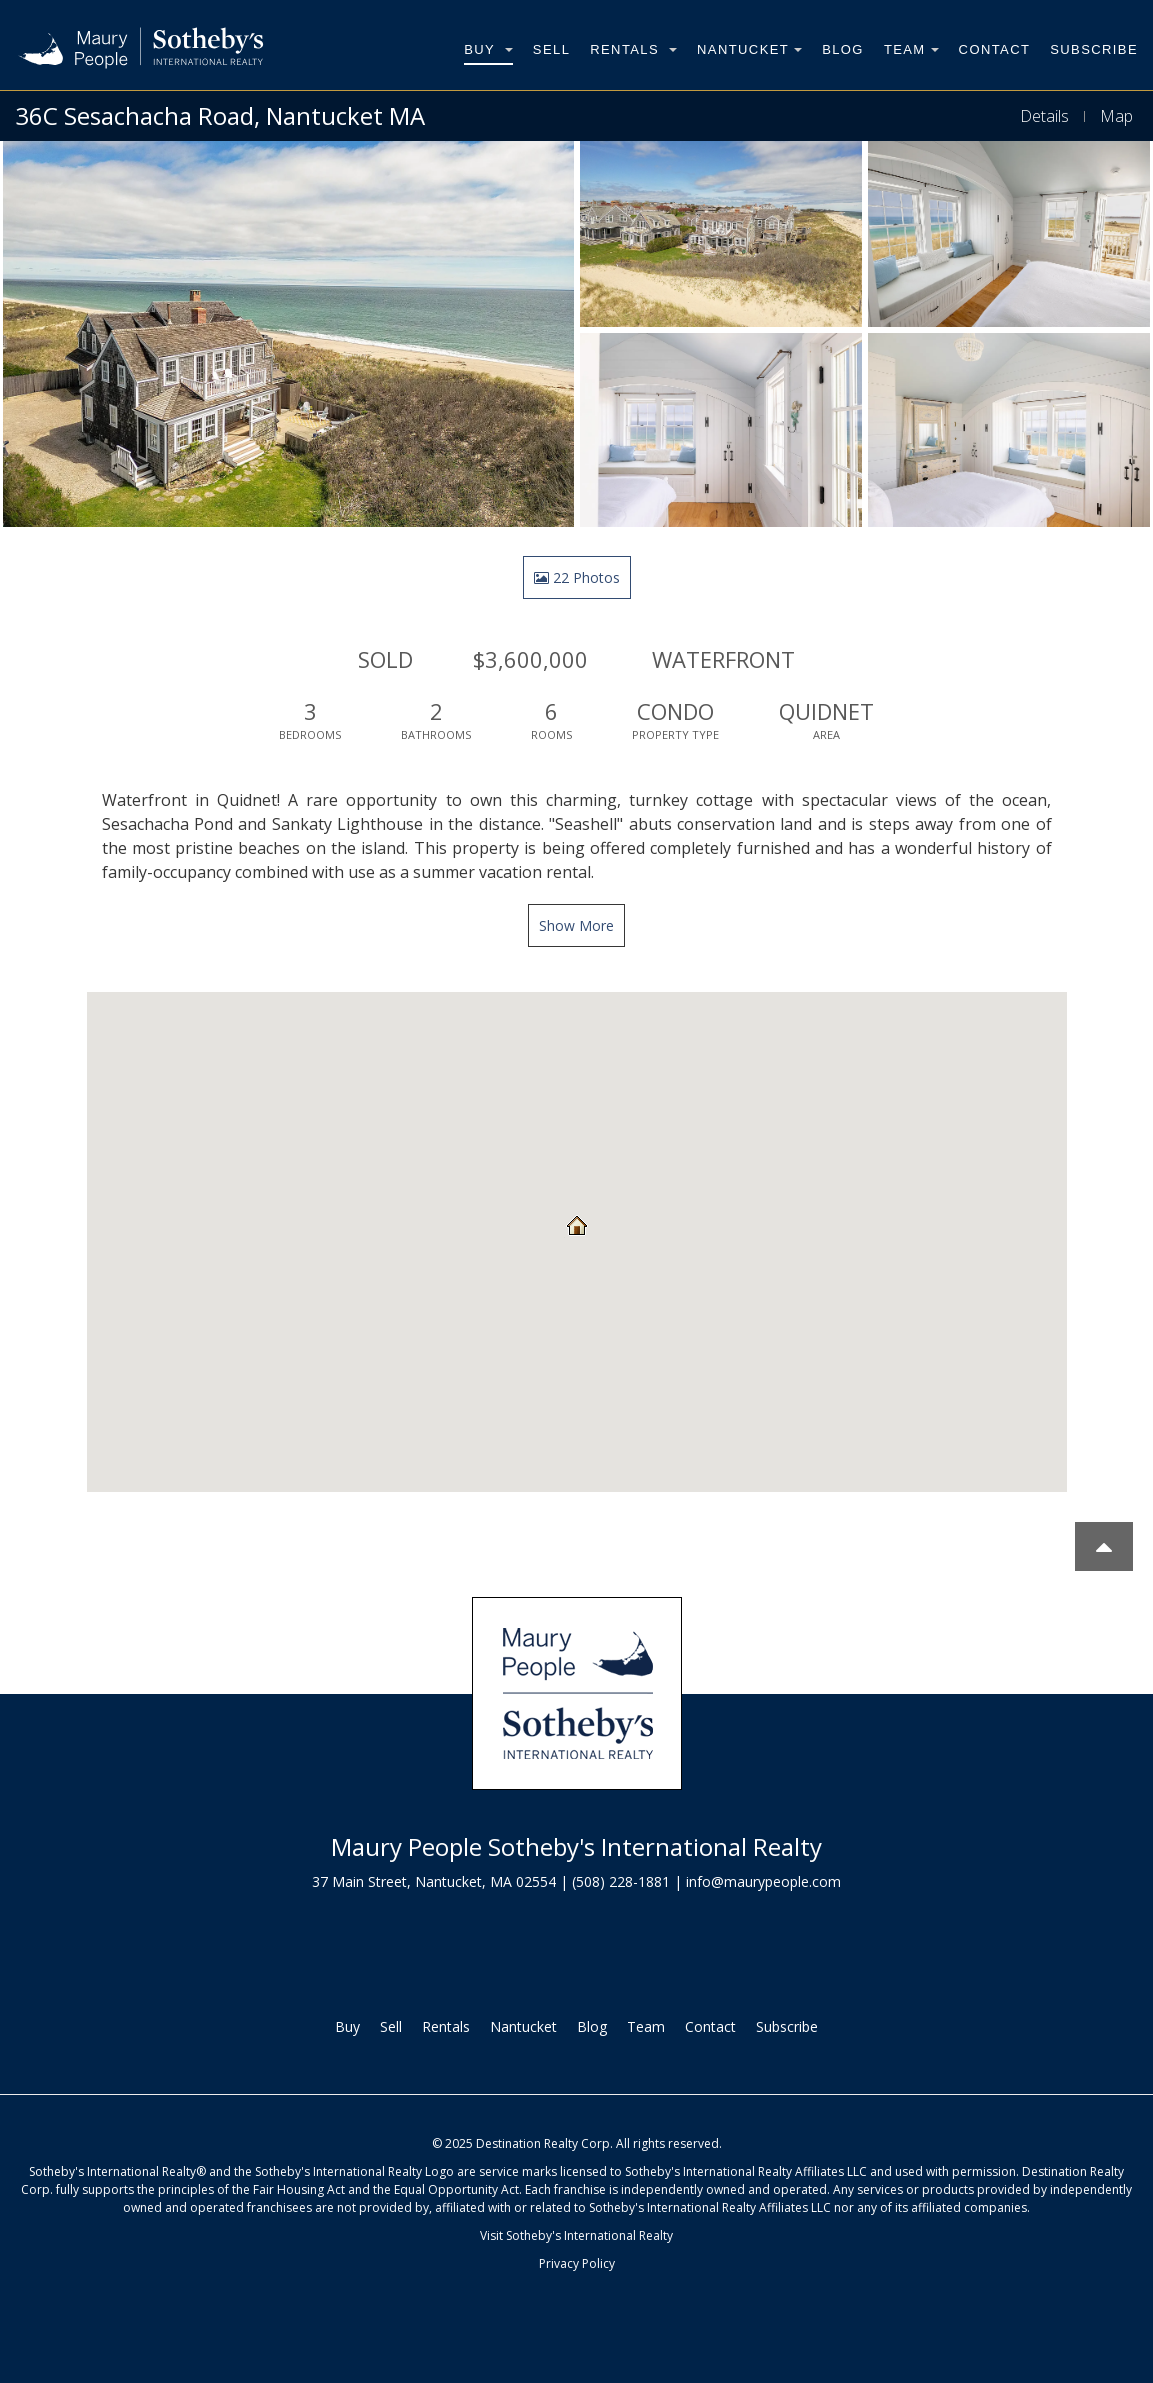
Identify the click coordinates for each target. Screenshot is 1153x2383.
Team (911, 49)
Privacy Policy (577, 2263)
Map (1116, 116)
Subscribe (1094, 49)
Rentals (633, 49)
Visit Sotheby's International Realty (576, 2235)
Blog (843, 49)
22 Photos (577, 577)
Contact (995, 49)
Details (1044, 116)
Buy (488, 49)
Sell (551, 49)
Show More (576, 925)
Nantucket (749, 49)
